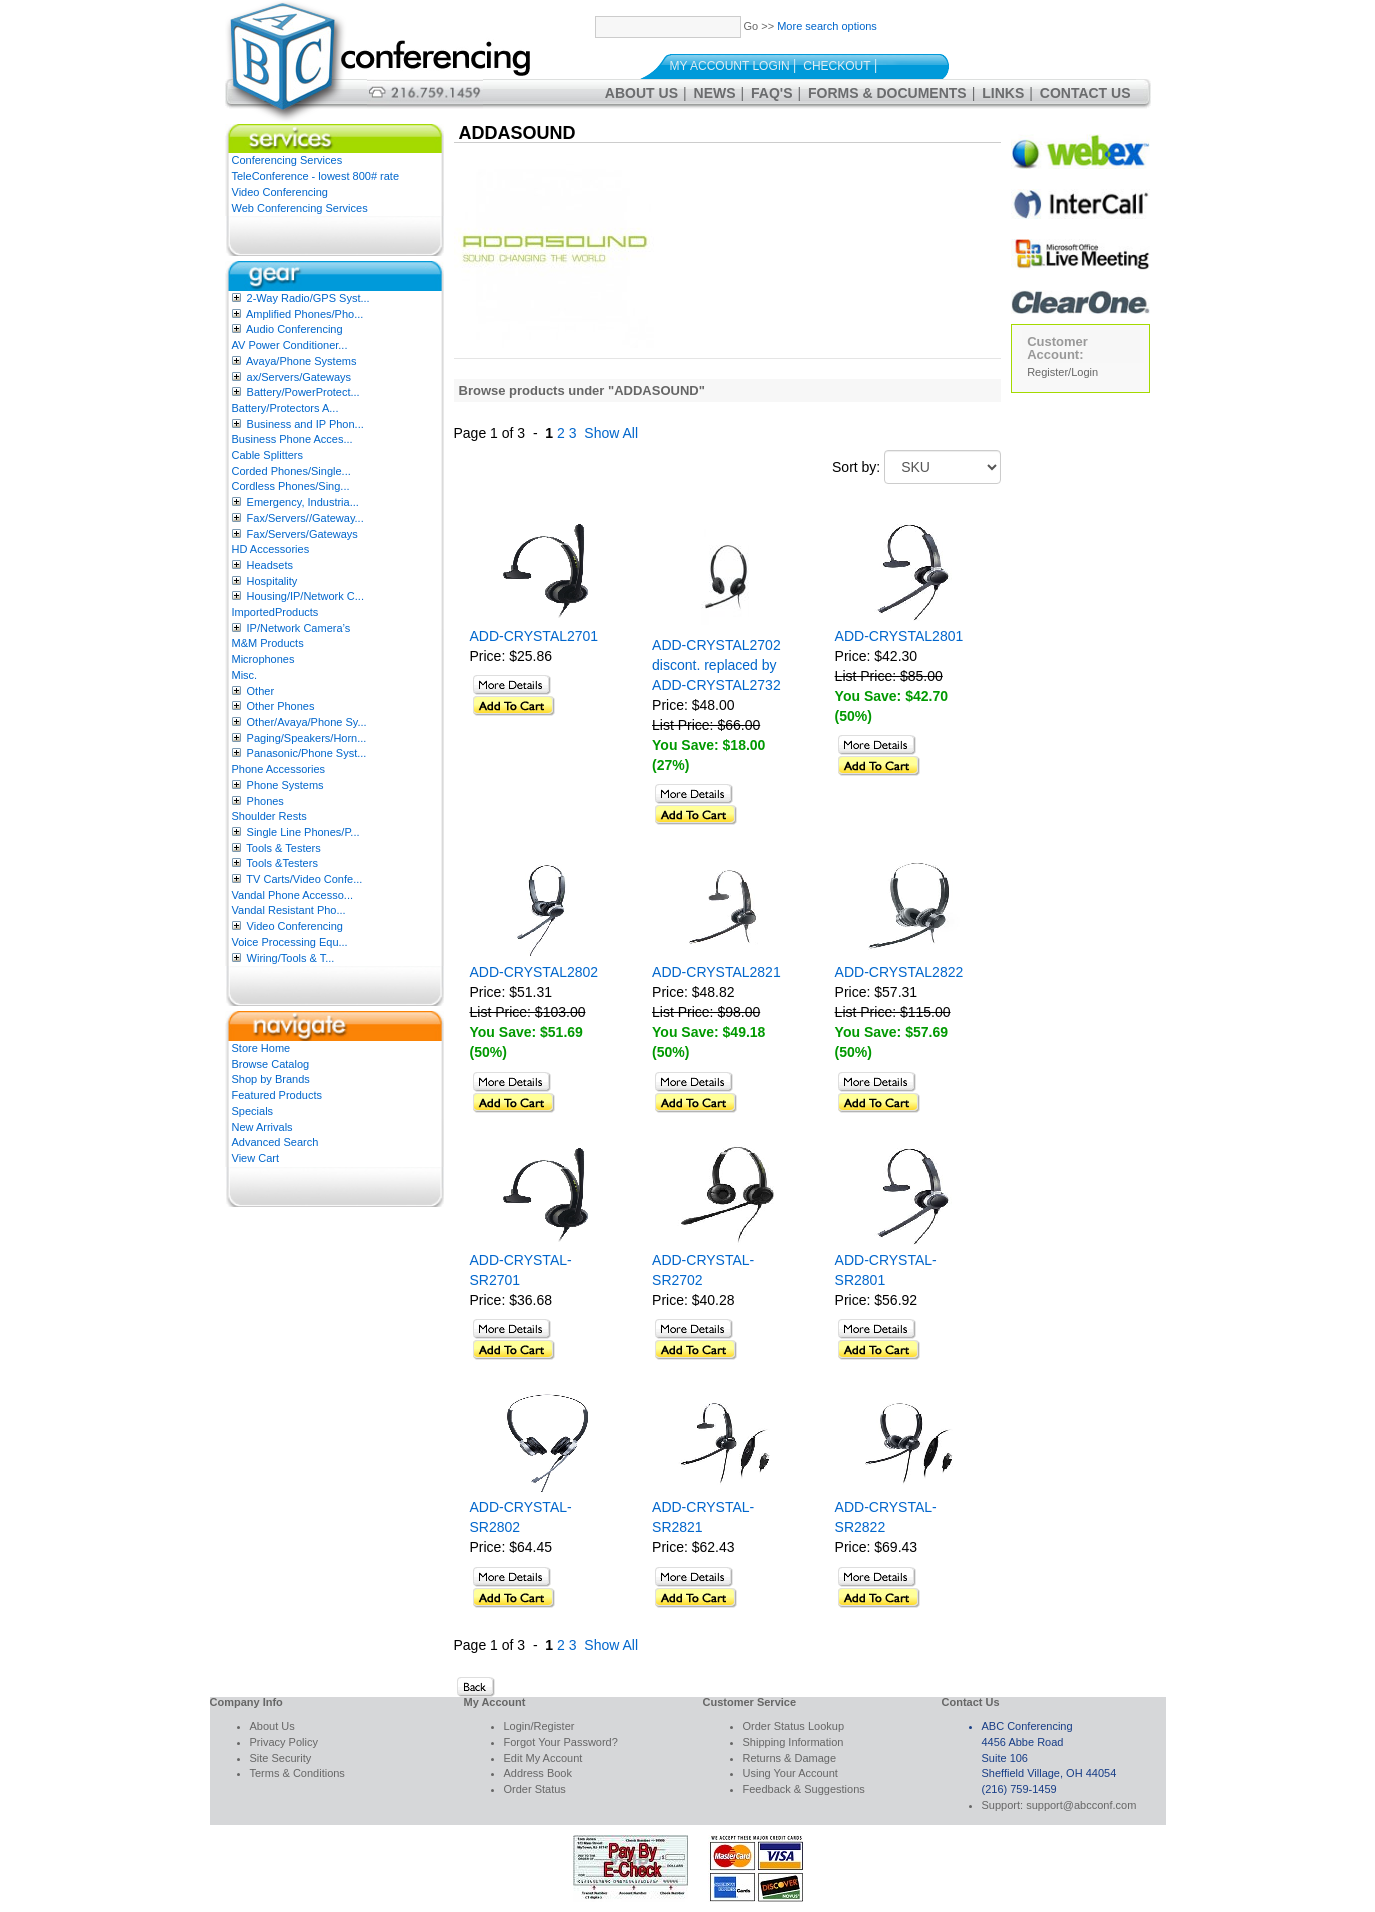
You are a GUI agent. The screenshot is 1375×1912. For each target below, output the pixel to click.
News (715, 93)
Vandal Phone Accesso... (293, 895)
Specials (253, 1111)
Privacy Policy (284, 1742)
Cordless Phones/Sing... (291, 486)
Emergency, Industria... (303, 502)
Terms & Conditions (297, 1773)
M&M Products (268, 643)
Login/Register (539, 1726)
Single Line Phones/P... (303, 832)
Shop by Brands (271, 1079)
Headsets (270, 565)
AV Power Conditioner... (290, 345)
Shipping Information (793, 1742)
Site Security (281, 1758)
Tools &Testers (282, 863)
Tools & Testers (283, 848)
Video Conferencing (280, 192)
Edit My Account (543, 1758)
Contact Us (1085, 93)
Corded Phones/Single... (291, 471)
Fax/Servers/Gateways (302, 534)
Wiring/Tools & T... (291, 958)
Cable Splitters (268, 455)
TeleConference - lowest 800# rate (316, 176)
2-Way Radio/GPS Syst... (308, 298)
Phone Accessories (279, 769)
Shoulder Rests (269, 816)
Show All (611, 433)
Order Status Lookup (794, 1726)
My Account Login (730, 66)
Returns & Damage (790, 1758)
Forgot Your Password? (561, 1742)
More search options (827, 26)
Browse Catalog (271, 1064)
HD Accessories (271, 549)
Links (1003, 93)
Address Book (538, 1773)
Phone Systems (285, 785)
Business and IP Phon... (305, 424)
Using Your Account (790, 1773)
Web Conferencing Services (300, 208)
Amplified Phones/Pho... (304, 314)
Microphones (263, 659)
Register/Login (1062, 372)
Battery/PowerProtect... (303, 392)
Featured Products (277, 1095)
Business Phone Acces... (292, 439)
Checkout (836, 66)
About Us (641, 93)
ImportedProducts (275, 612)
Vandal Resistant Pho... (289, 910)
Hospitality (272, 581)
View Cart (255, 1158)
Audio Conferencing (294, 329)
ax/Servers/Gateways (299, 377)
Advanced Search (275, 1142)
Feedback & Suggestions (804, 1789)
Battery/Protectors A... (285, 408)
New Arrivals (262, 1127)
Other (261, 691)
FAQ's (771, 93)
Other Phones (281, 706)
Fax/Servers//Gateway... (305, 518)
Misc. (245, 675)
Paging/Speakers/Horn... (307, 738)
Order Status (535, 1789)
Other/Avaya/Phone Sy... (307, 722)
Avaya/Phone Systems (301, 361)
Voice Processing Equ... (290, 942)
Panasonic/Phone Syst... (307, 753)
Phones (265, 801)
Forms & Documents (887, 93)
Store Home (261, 1048)
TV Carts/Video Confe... (304, 879)
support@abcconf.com (1081, 1805)
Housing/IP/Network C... (305, 596)
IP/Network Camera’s (299, 628)
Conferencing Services (287, 160)
